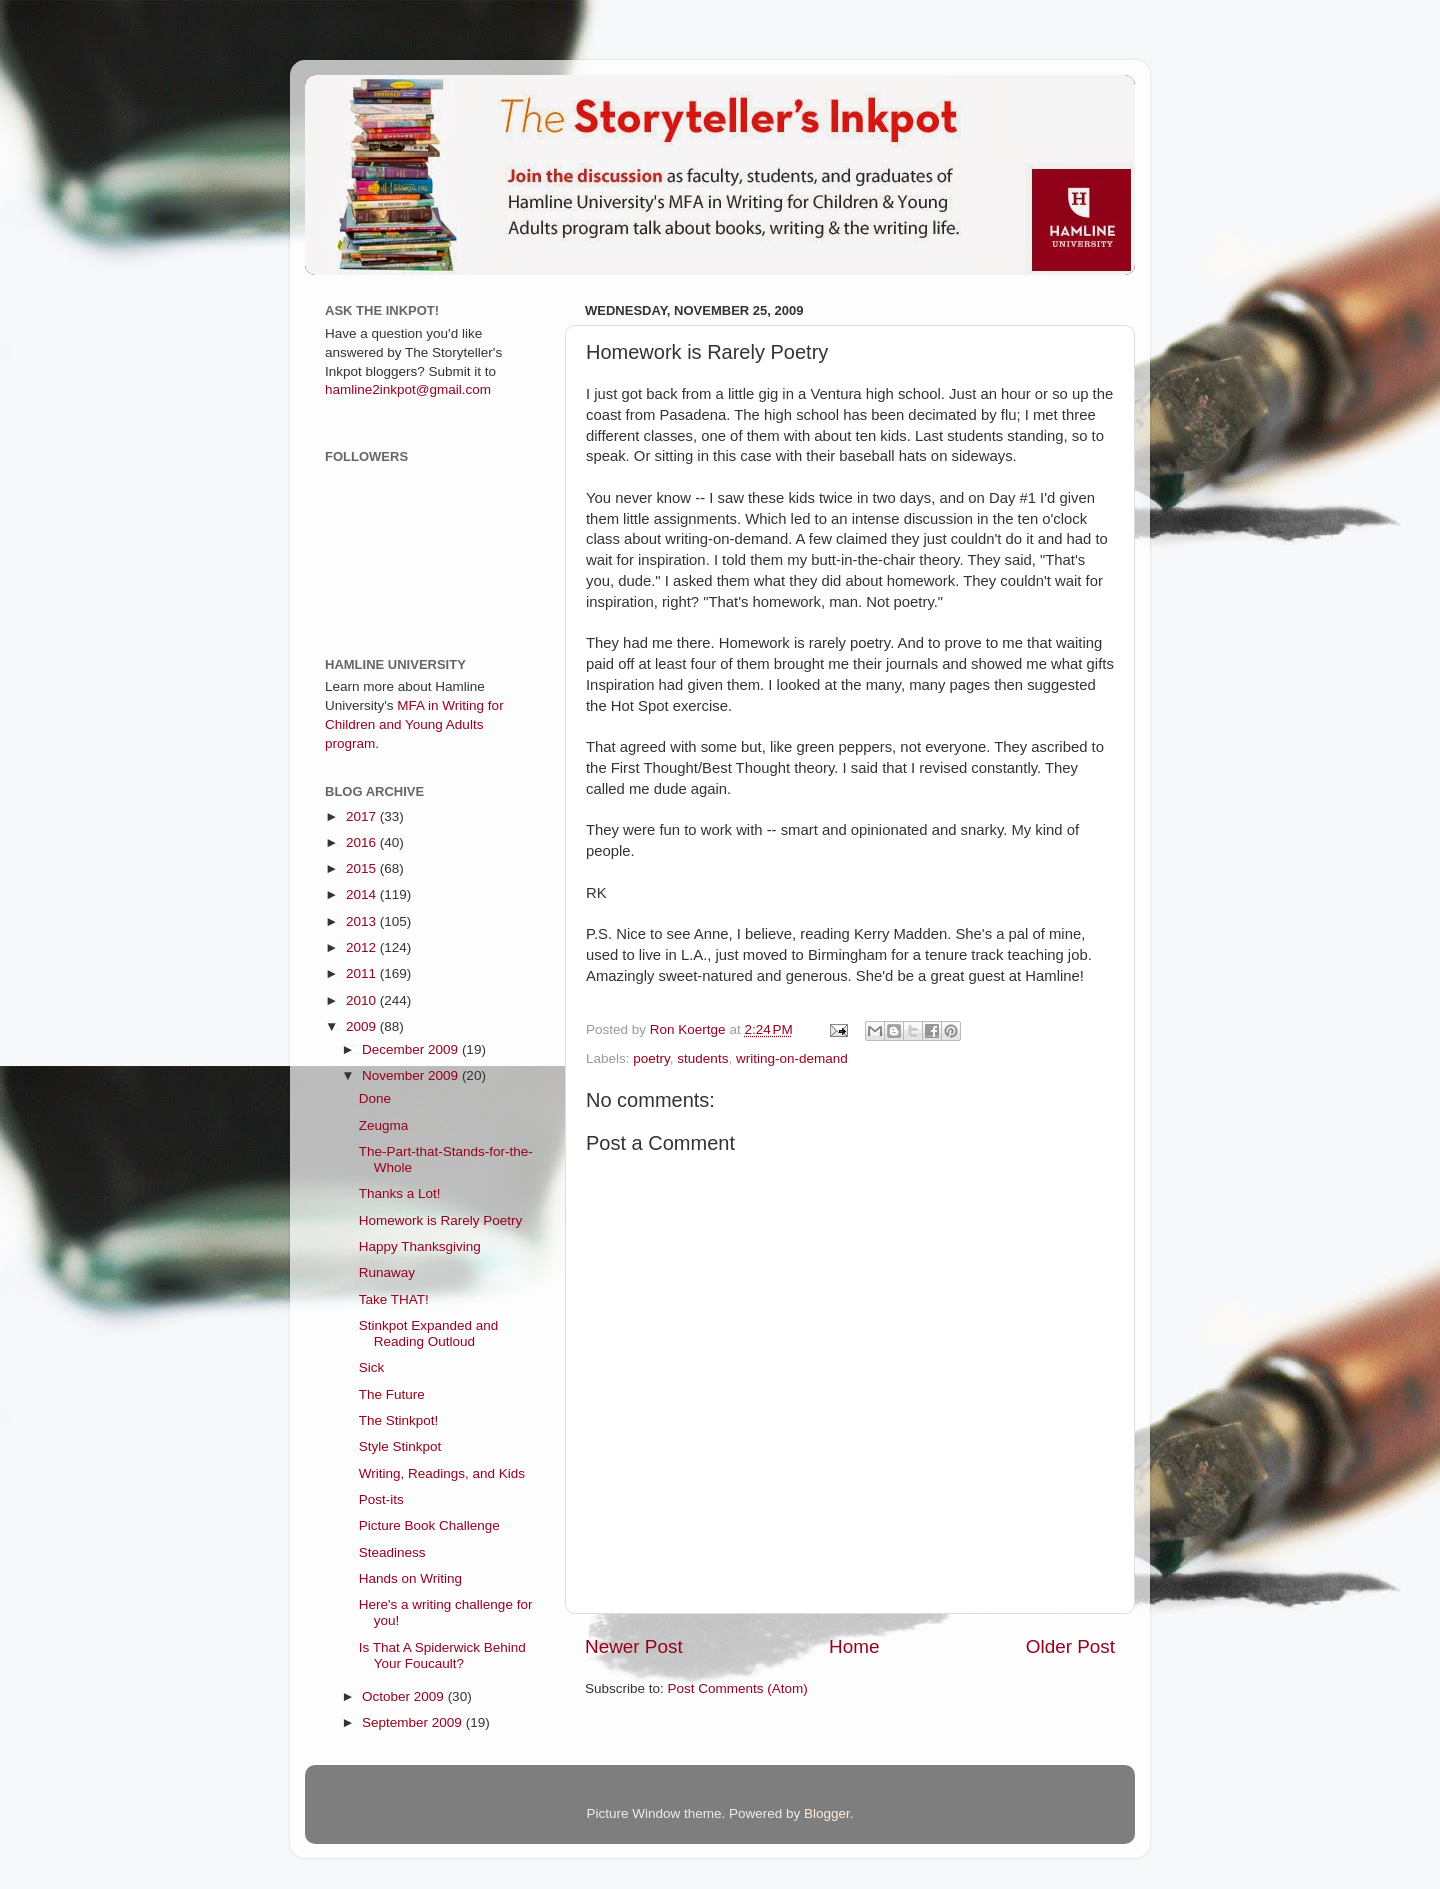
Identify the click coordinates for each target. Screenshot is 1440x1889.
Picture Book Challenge (429, 1525)
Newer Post (634, 1646)
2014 (363, 894)
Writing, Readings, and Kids (442, 1473)
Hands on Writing (410, 1578)
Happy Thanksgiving (420, 1246)
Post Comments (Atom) (738, 1688)
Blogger (827, 1813)
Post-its (381, 1499)
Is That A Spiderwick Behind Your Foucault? (442, 1655)
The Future (392, 1394)
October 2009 (405, 1696)
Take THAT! (394, 1299)
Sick (372, 1367)
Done (375, 1098)
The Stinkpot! (399, 1420)
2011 (363, 973)
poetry (651, 1058)
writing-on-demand (792, 1058)
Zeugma (384, 1125)
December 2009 (412, 1049)
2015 (363, 868)
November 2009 (412, 1075)
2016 (363, 842)
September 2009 (414, 1722)
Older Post (1070, 1646)
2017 (363, 816)
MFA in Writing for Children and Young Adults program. (414, 724)
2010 (363, 1000)
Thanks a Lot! (400, 1193)
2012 (363, 947)
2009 (363, 1026)
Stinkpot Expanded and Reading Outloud (429, 1333)
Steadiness (392, 1552)
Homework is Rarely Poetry (441, 1220)
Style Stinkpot (400, 1446)
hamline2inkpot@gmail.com (408, 389)
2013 (363, 921)
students (702, 1058)
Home (854, 1646)
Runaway (387, 1272)
